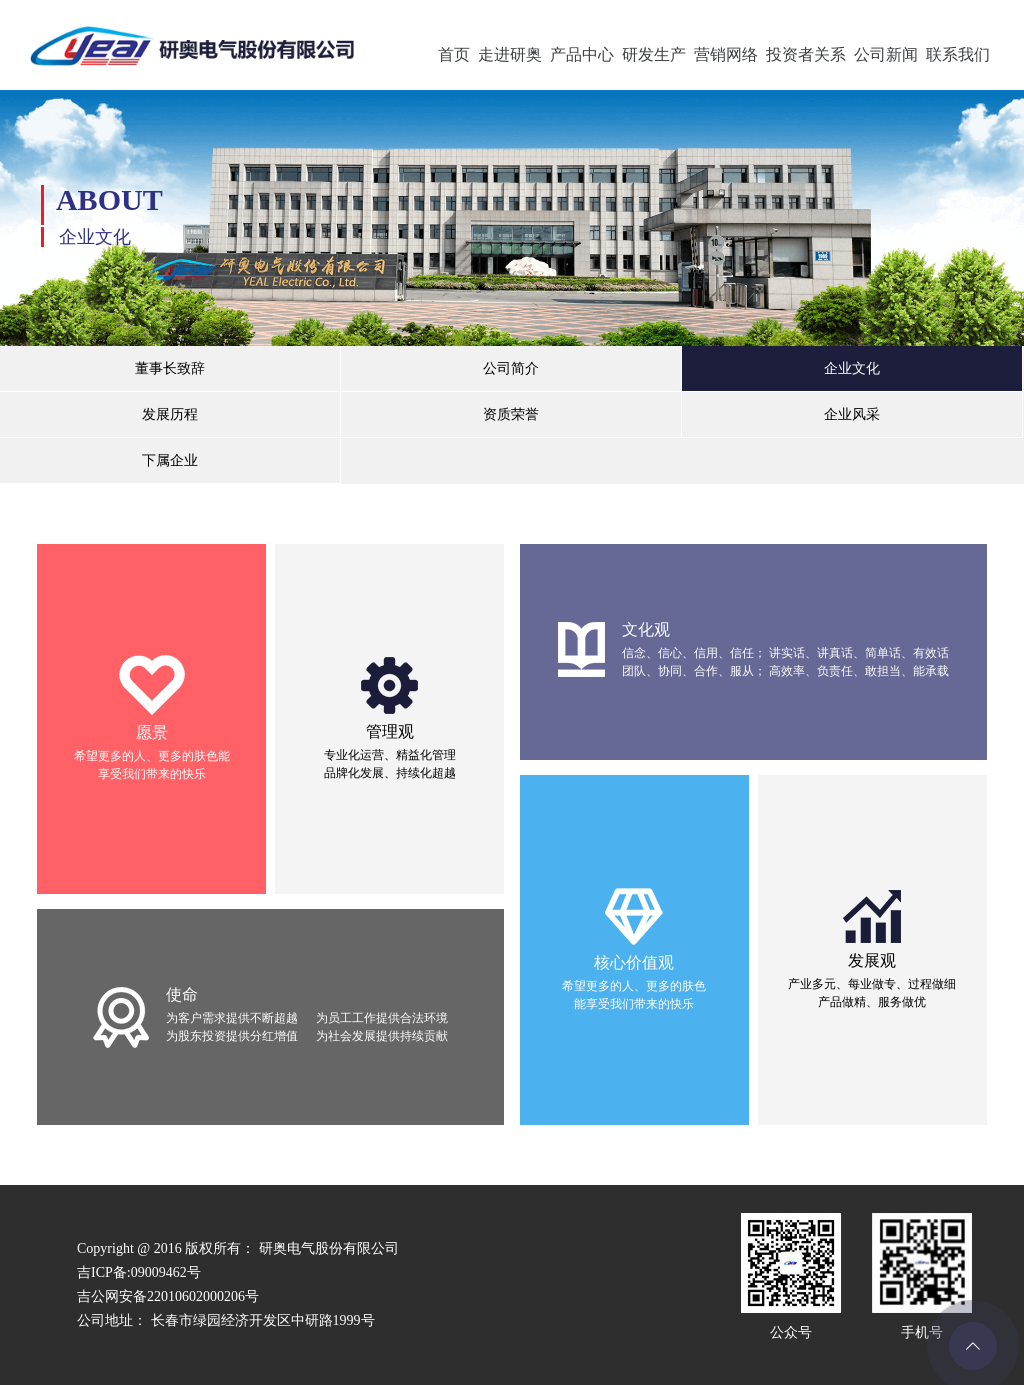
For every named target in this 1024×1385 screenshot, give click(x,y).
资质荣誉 (511, 414)
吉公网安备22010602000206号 (168, 1296)
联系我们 (958, 54)
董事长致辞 (170, 368)
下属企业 (170, 460)
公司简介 (511, 368)
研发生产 (654, 54)
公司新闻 (886, 54)
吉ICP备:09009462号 (139, 1272)
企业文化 (852, 368)
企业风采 (852, 414)
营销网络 (726, 54)
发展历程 (170, 414)
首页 (454, 54)
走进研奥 (510, 54)
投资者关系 (806, 54)
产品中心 (582, 54)
